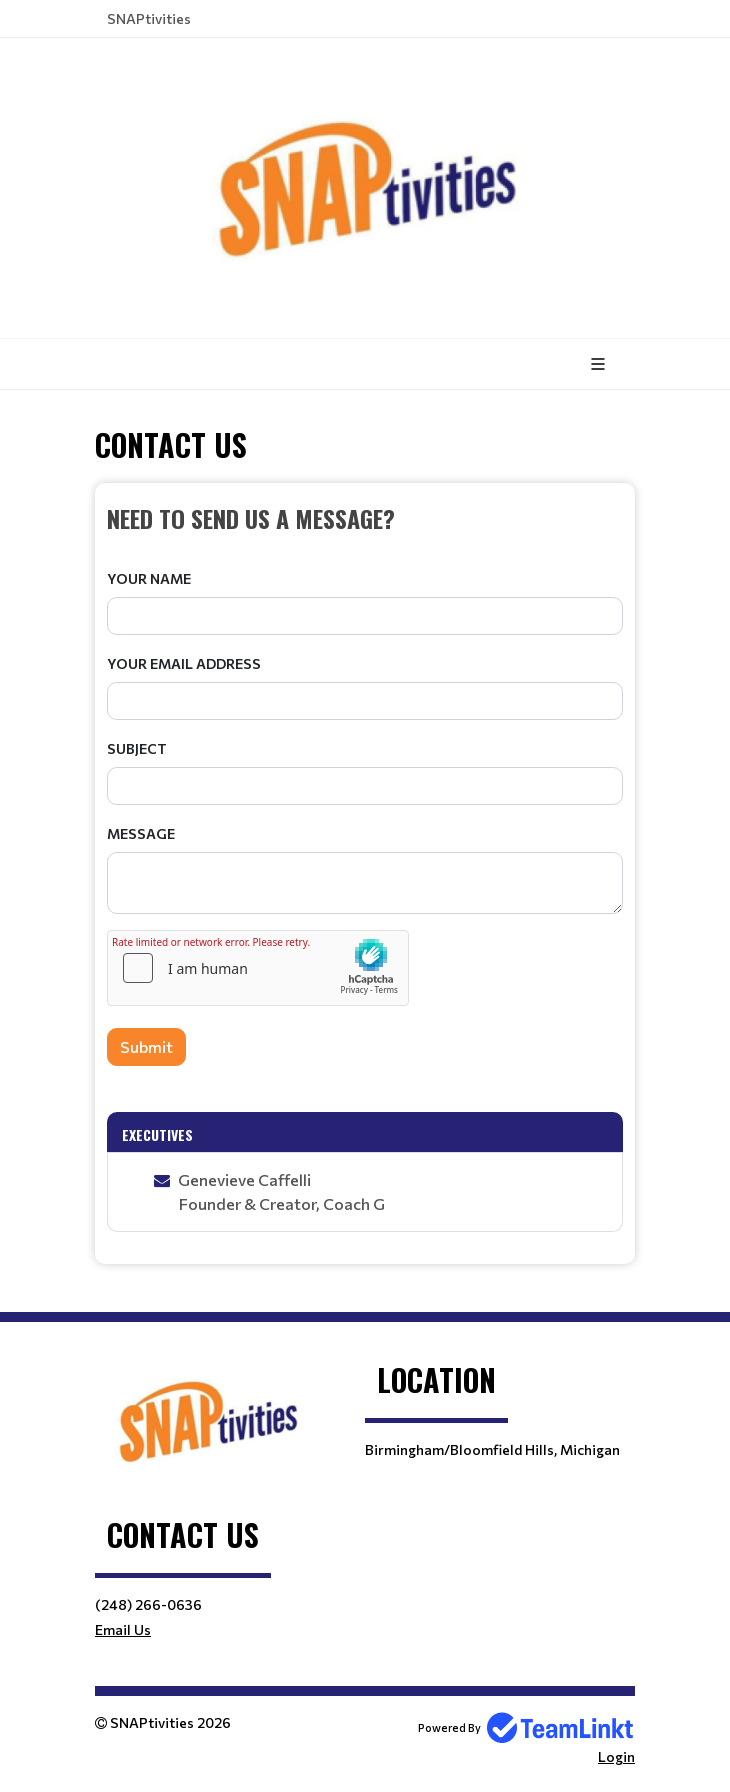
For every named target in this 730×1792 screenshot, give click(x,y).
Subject (137, 748)
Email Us (123, 1629)
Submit (146, 1046)
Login (616, 1756)
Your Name (149, 578)
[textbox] (365, 518)
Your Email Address (184, 663)
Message (141, 833)
